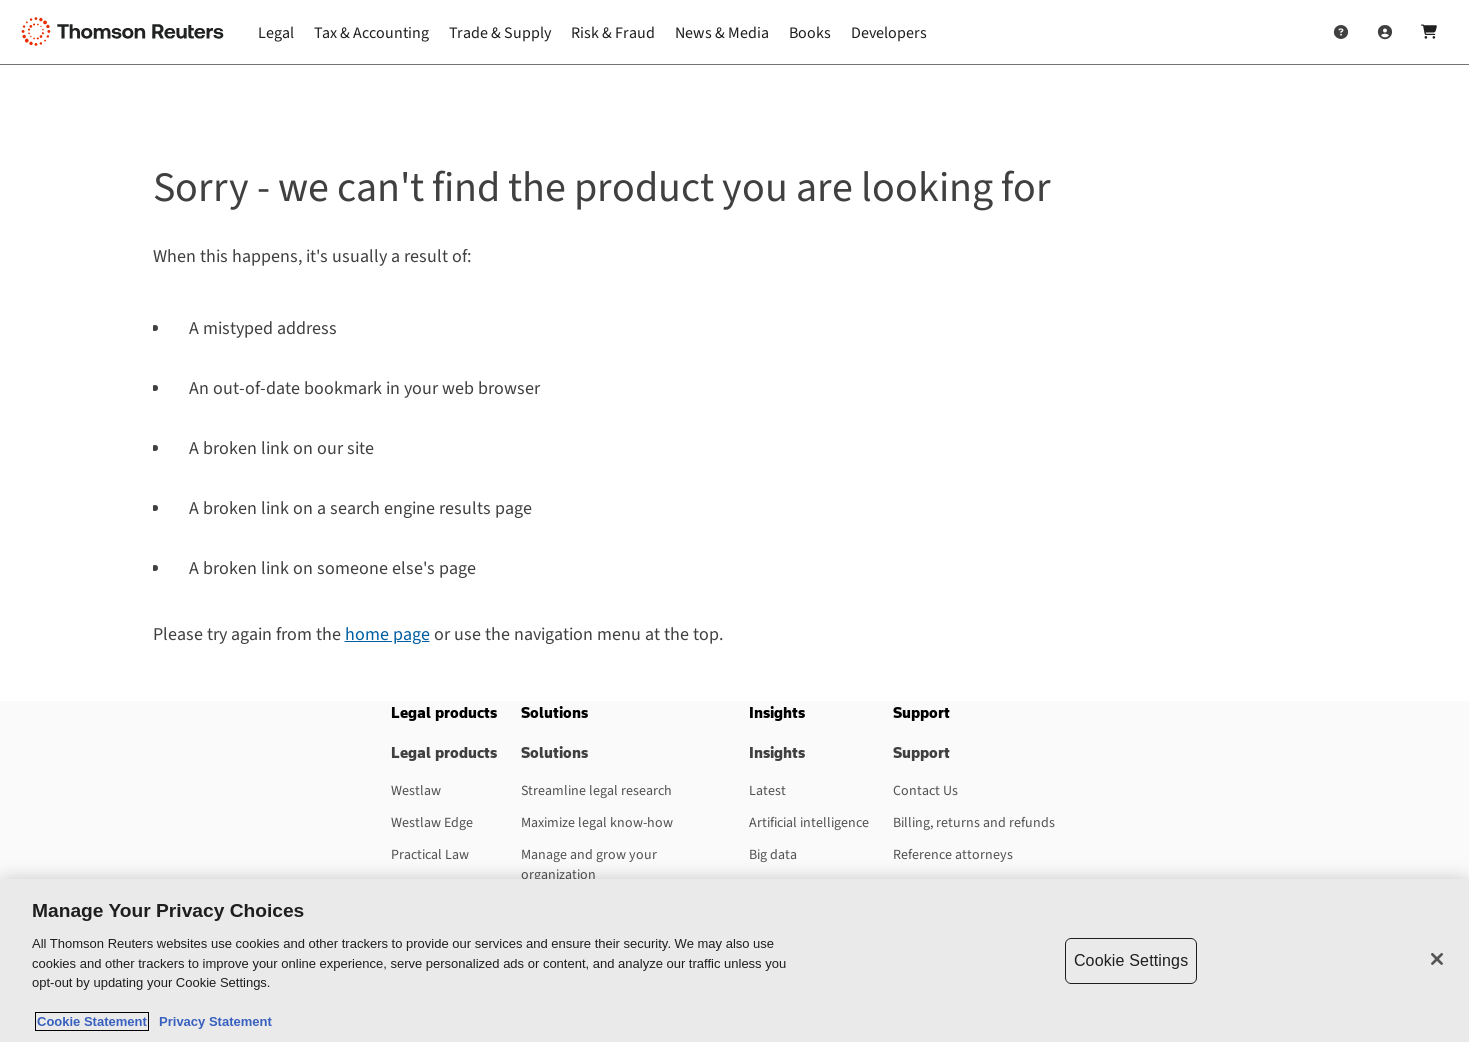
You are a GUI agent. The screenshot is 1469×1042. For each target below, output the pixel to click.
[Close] (1437, 959)
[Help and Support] (1341, 32)
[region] (734, 960)
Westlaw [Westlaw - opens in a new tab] (416, 791)
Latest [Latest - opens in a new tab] (767, 791)
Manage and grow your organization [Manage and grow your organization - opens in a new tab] (589, 865)
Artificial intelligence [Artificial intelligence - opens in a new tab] (809, 823)
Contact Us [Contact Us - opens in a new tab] (925, 791)
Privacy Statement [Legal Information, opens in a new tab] (212, 1021)
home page (387, 634)
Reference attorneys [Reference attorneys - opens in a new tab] (953, 855)
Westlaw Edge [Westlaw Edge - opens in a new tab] (432, 823)
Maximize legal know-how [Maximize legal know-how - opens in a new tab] (597, 823)
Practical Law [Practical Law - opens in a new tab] (430, 855)
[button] (444, 713)
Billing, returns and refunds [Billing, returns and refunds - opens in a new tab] (974, 823)
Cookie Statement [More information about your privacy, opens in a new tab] (92, 1021)
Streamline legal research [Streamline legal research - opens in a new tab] (596, 791)
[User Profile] (1385, 32)
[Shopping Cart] (1429, 32)
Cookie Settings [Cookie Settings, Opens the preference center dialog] (1131, 960)
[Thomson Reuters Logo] (128, 32)
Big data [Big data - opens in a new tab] (773, 855)
